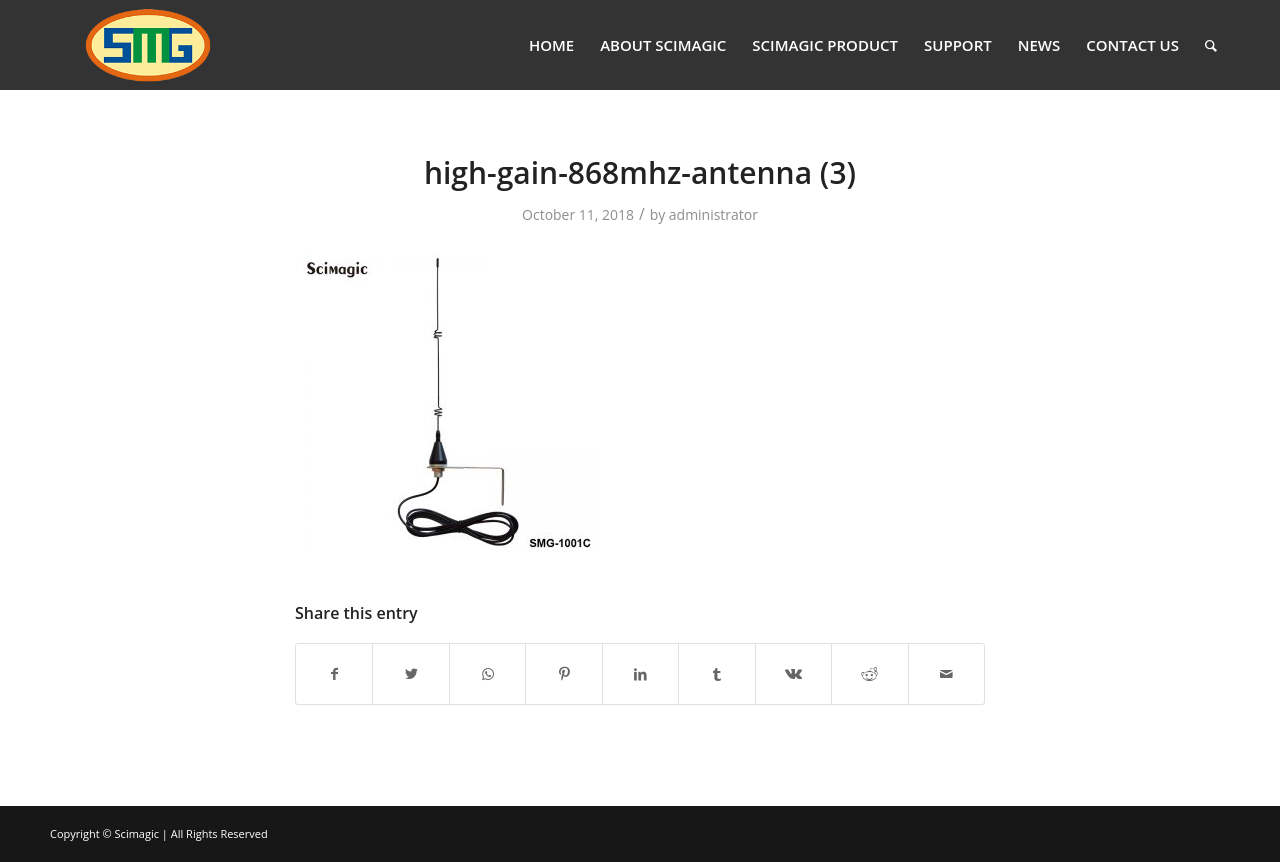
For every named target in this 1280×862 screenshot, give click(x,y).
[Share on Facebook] (334, 674)
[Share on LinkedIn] (640, 674)
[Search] (1211, 45)
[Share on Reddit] (869, 674)
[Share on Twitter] (410, 674)
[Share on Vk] (793, 674)
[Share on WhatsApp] (487, 674)
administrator (713, 214)
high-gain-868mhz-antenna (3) (640, 172)
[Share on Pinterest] (563, 674)
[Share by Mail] (947, 674)
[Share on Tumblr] (716, 674)
